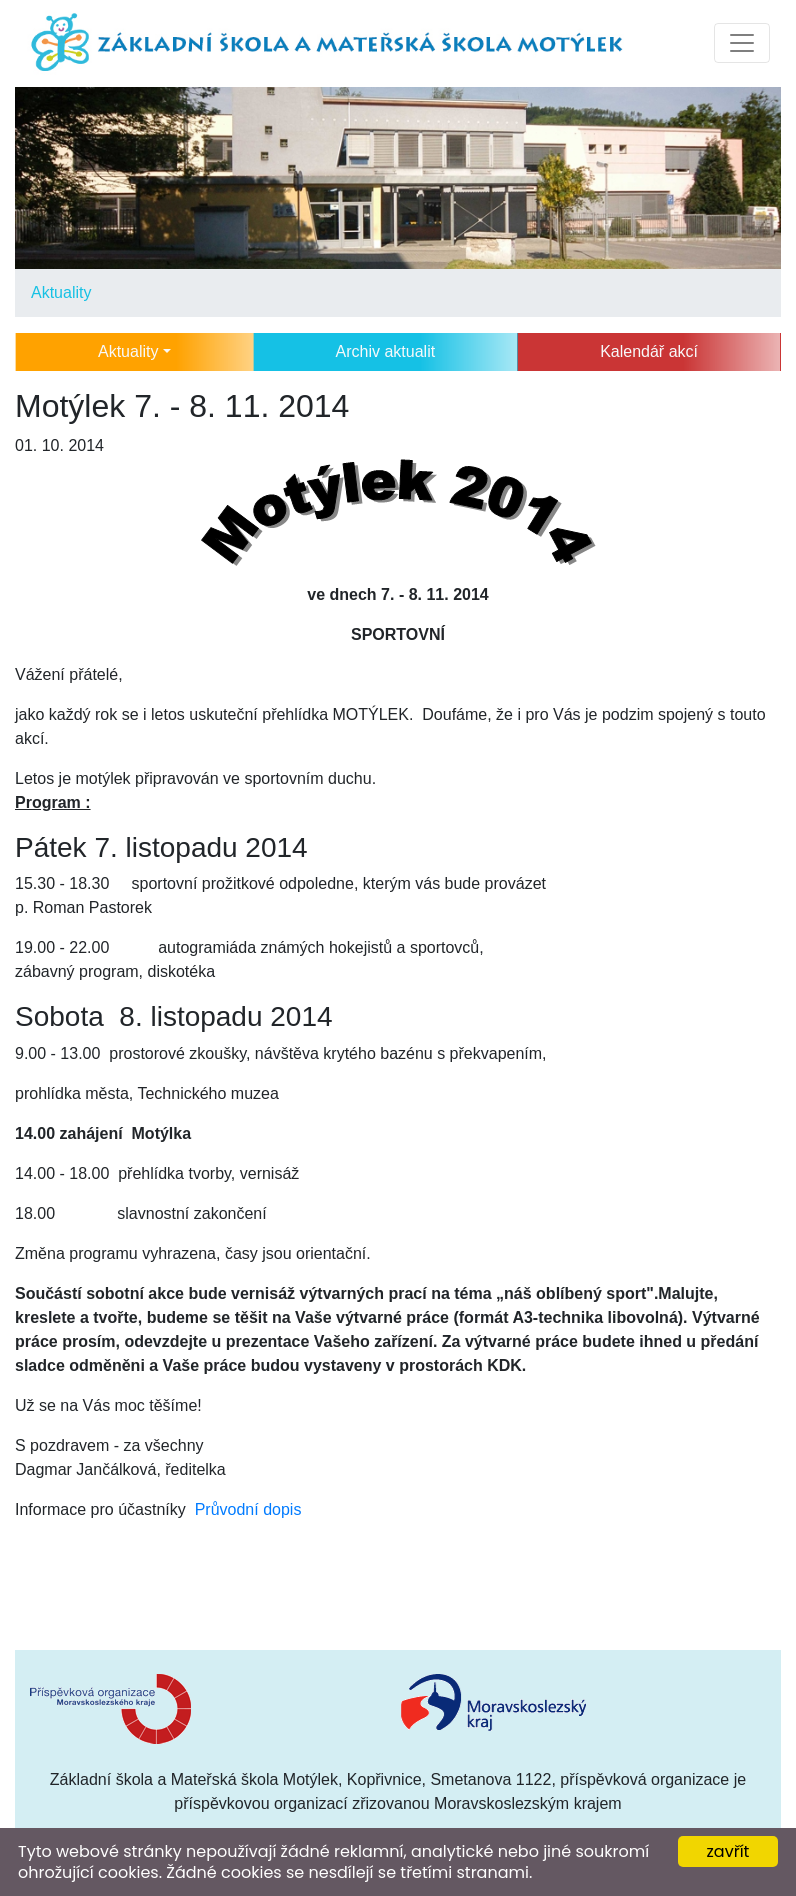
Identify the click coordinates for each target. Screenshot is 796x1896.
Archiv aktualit (386, 351)
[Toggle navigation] (742, 43)
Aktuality (61, 292)
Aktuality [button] (128, 351)
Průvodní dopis (248, 1509)
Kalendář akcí (649, 351)
